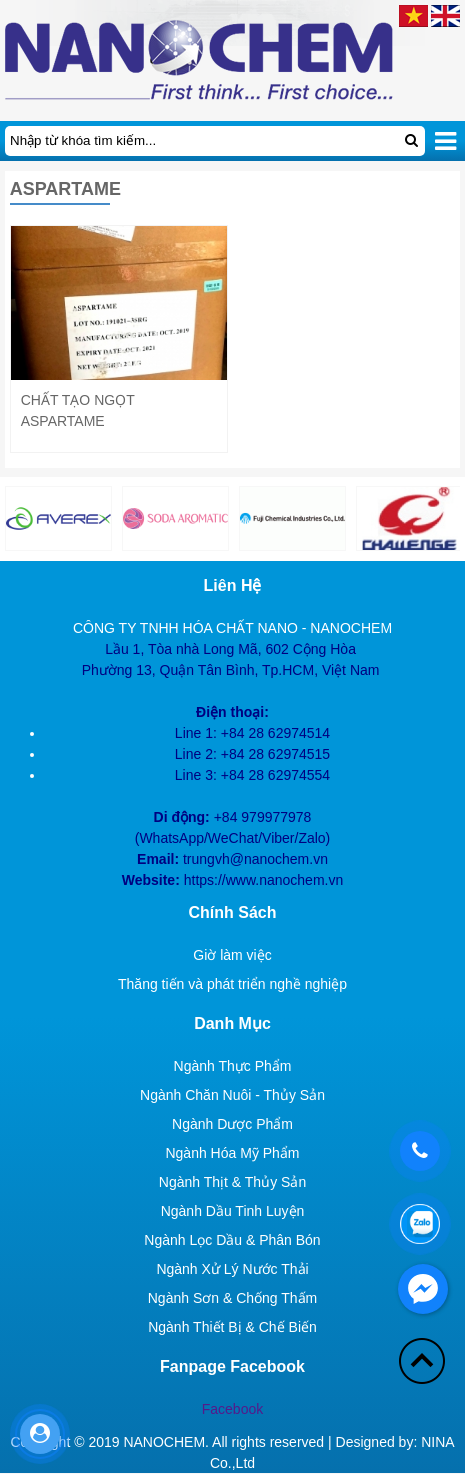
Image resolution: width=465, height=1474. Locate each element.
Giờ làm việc (232, 955)
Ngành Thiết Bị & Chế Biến (232, 1327)
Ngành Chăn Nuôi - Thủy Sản (232, 1095)
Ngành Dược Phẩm (232, 1124)
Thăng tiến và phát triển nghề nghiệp (232, 984)
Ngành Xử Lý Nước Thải (232, 1269)
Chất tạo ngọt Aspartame (78, 410)
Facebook (232, 1409)
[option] (175, 518)
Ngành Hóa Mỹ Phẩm (232, 1153)
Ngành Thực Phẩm (233, 1066)
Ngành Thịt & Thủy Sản (232, 1182)
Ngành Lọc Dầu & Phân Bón (232, 1240)
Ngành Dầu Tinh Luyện (233, 1211)
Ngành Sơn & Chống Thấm (233, 1298)
